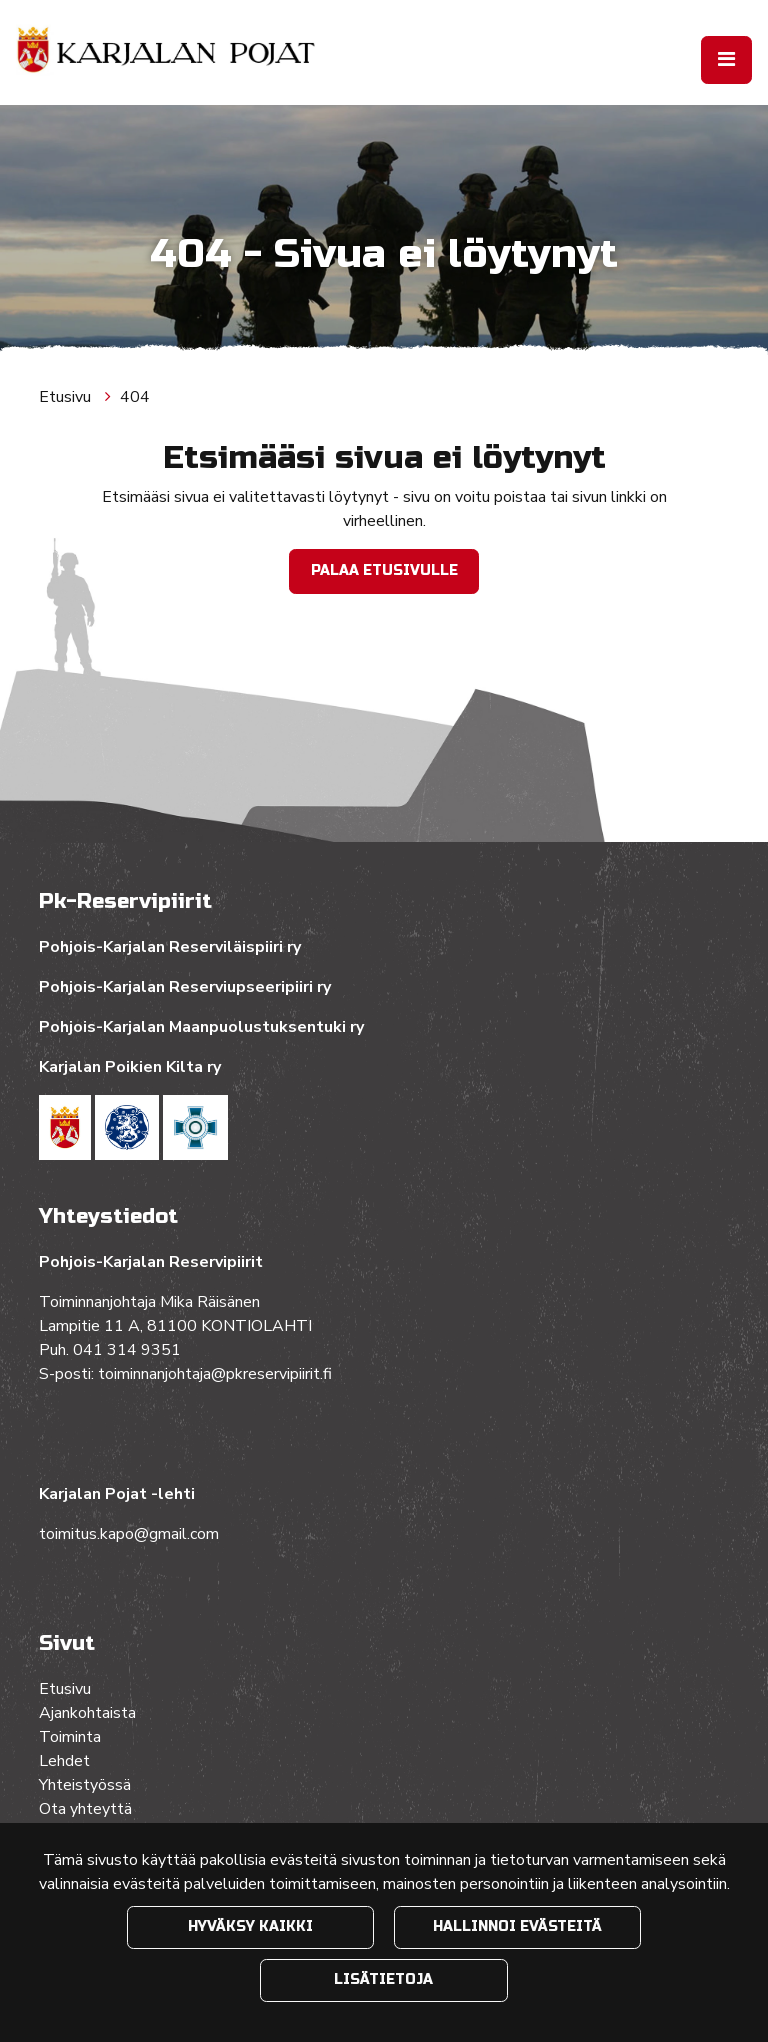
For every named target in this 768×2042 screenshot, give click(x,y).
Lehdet (64, 1761)
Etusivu (67, 397)
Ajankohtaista (87, 1713)
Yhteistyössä (85, 1785)
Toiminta (72, 1737)
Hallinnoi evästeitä (517, 1926)
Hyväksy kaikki (250, 1926)
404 (135, 397)
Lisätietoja (383, 1979)
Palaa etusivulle (384, 570)
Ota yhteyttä (85, 1809)
